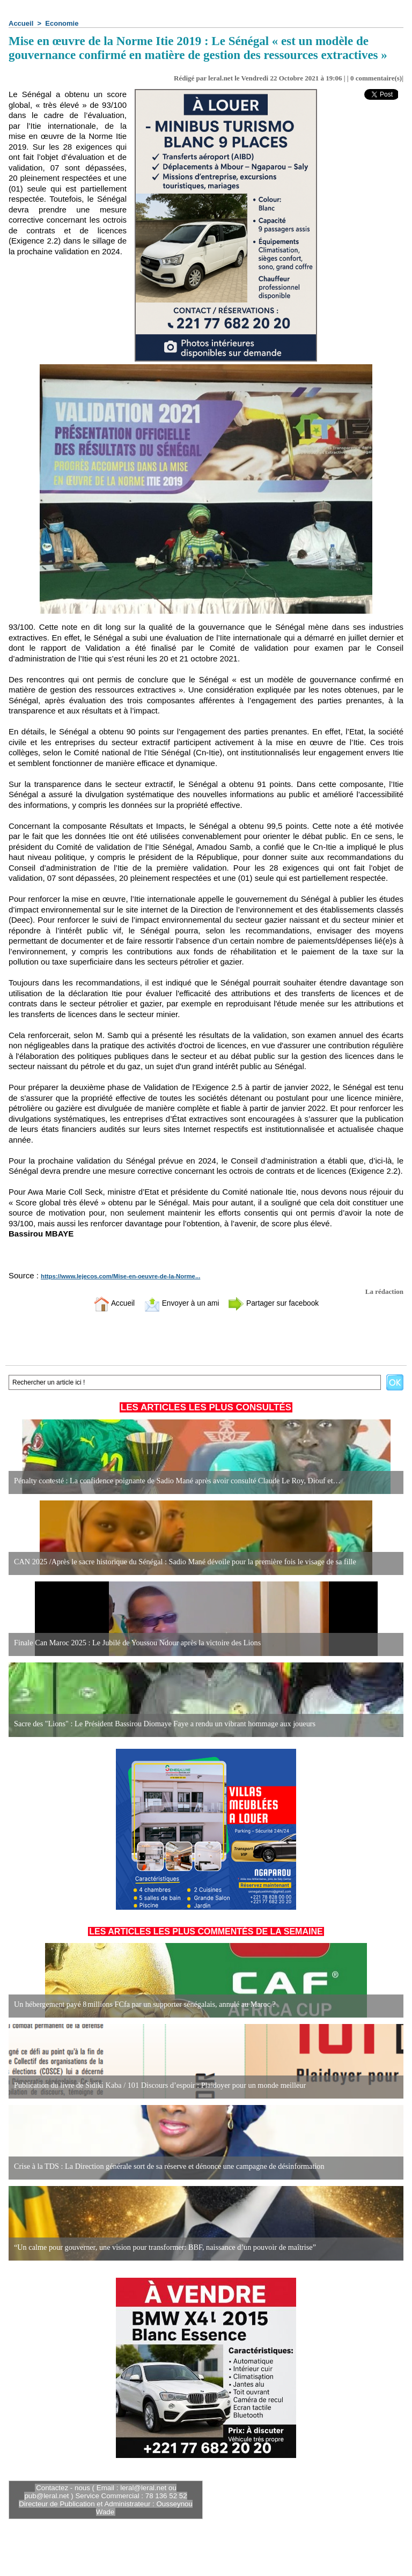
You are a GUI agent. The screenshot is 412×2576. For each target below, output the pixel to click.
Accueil (21, 23)
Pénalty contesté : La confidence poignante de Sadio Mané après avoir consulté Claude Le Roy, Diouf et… (174, 1481)
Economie (61, 23)
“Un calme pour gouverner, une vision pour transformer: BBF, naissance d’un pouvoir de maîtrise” (162, 2247)
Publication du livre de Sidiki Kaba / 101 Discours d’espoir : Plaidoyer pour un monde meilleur (157, 2085)
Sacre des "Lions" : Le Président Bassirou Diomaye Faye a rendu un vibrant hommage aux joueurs (162, 1724)
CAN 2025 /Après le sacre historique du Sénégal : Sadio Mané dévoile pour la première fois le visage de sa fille (182, 1562)
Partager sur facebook (277, 1302)
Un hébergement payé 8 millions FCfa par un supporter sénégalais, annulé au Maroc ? (142, 2004)
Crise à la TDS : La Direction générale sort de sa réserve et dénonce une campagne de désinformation (166, 2166)
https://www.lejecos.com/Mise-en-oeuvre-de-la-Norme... (118, 1276)
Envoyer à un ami (179, 1302)
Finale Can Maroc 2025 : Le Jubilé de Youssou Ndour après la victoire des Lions (135, 1643)
